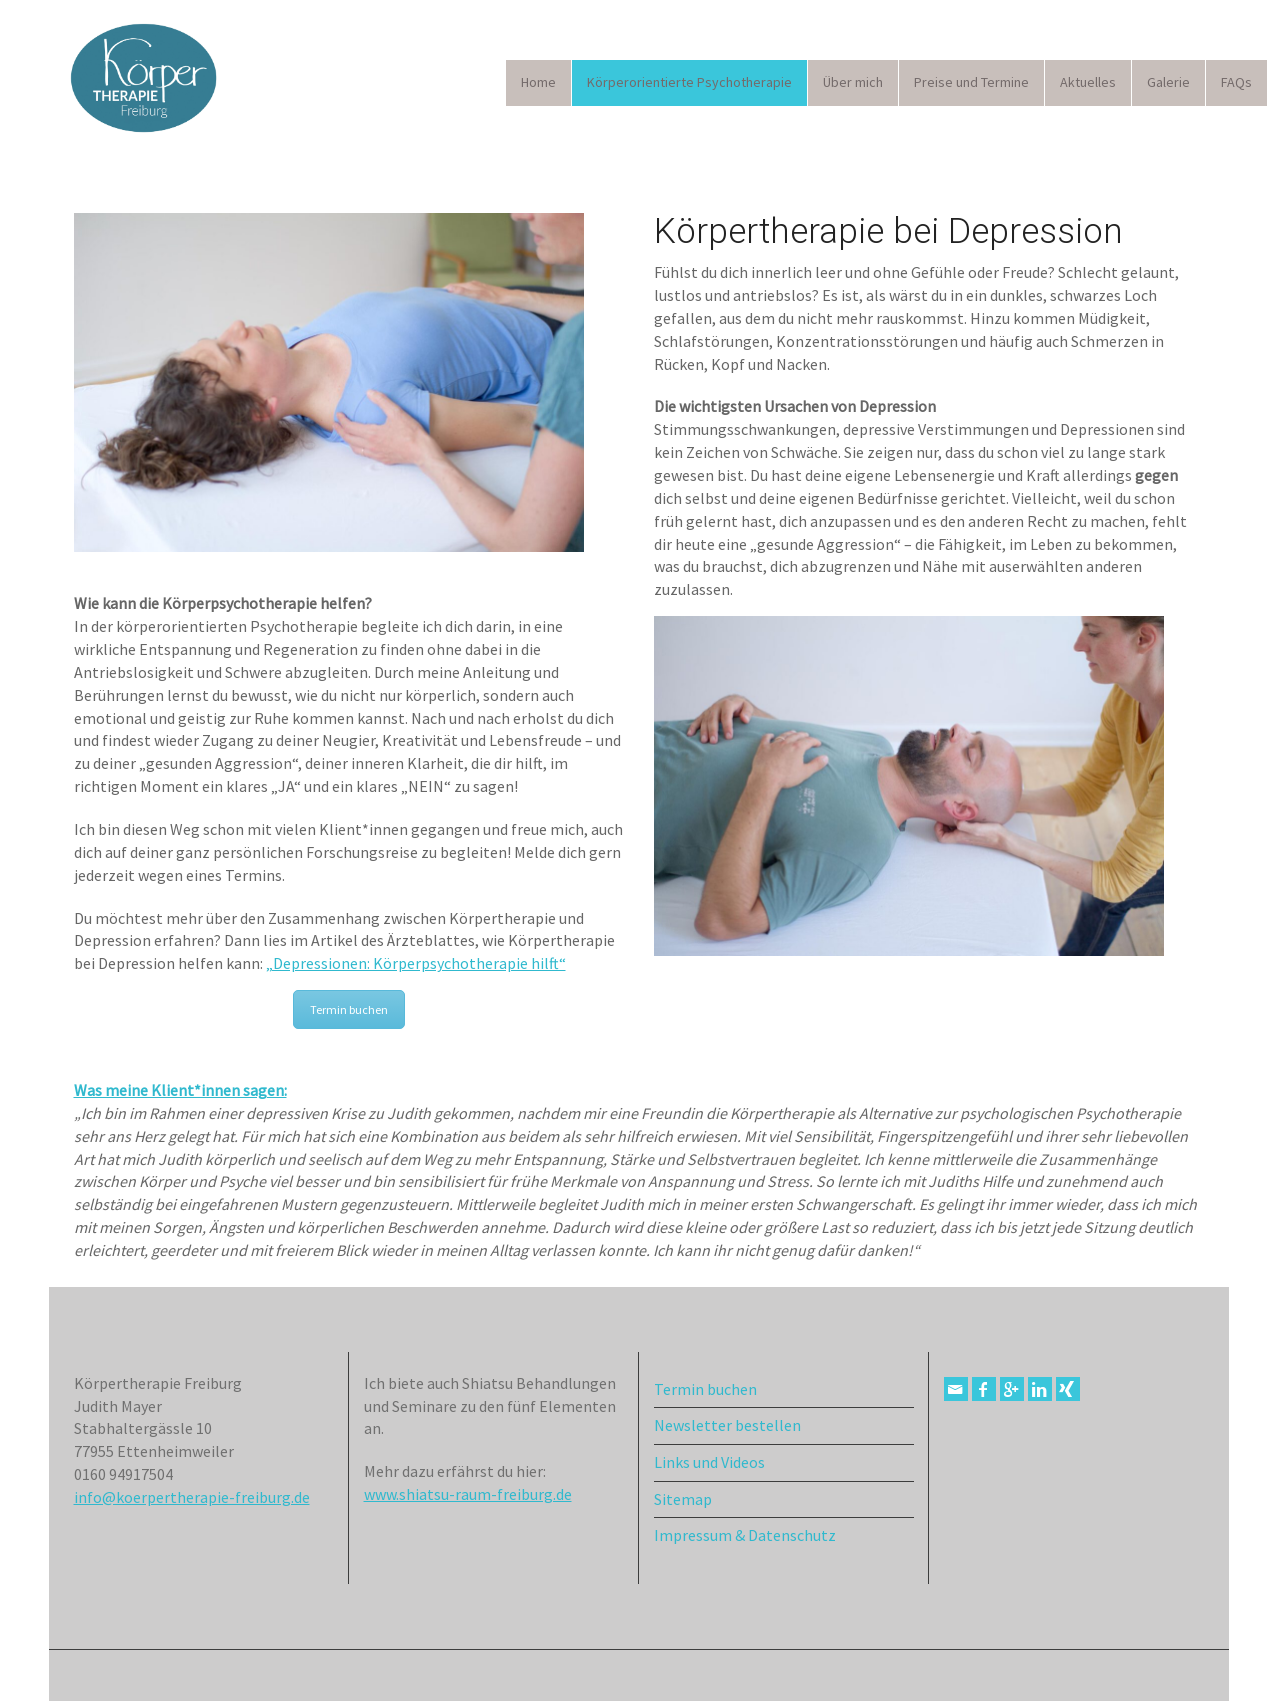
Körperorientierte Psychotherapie (689, 82)
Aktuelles (1088, 82)
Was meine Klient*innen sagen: (180, 1090)
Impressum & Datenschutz (745, 1535)
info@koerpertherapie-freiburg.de (192, 1497)
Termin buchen (349, 1009)
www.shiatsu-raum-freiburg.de (468, 1494)
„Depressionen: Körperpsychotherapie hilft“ (416, 963)
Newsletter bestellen (727, 1425)
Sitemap (683, 1499)
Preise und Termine (971, 82)
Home (538, 82)
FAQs (1236, 82)
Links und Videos (709, 1462)
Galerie (1168, 82)
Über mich (853, 82)
